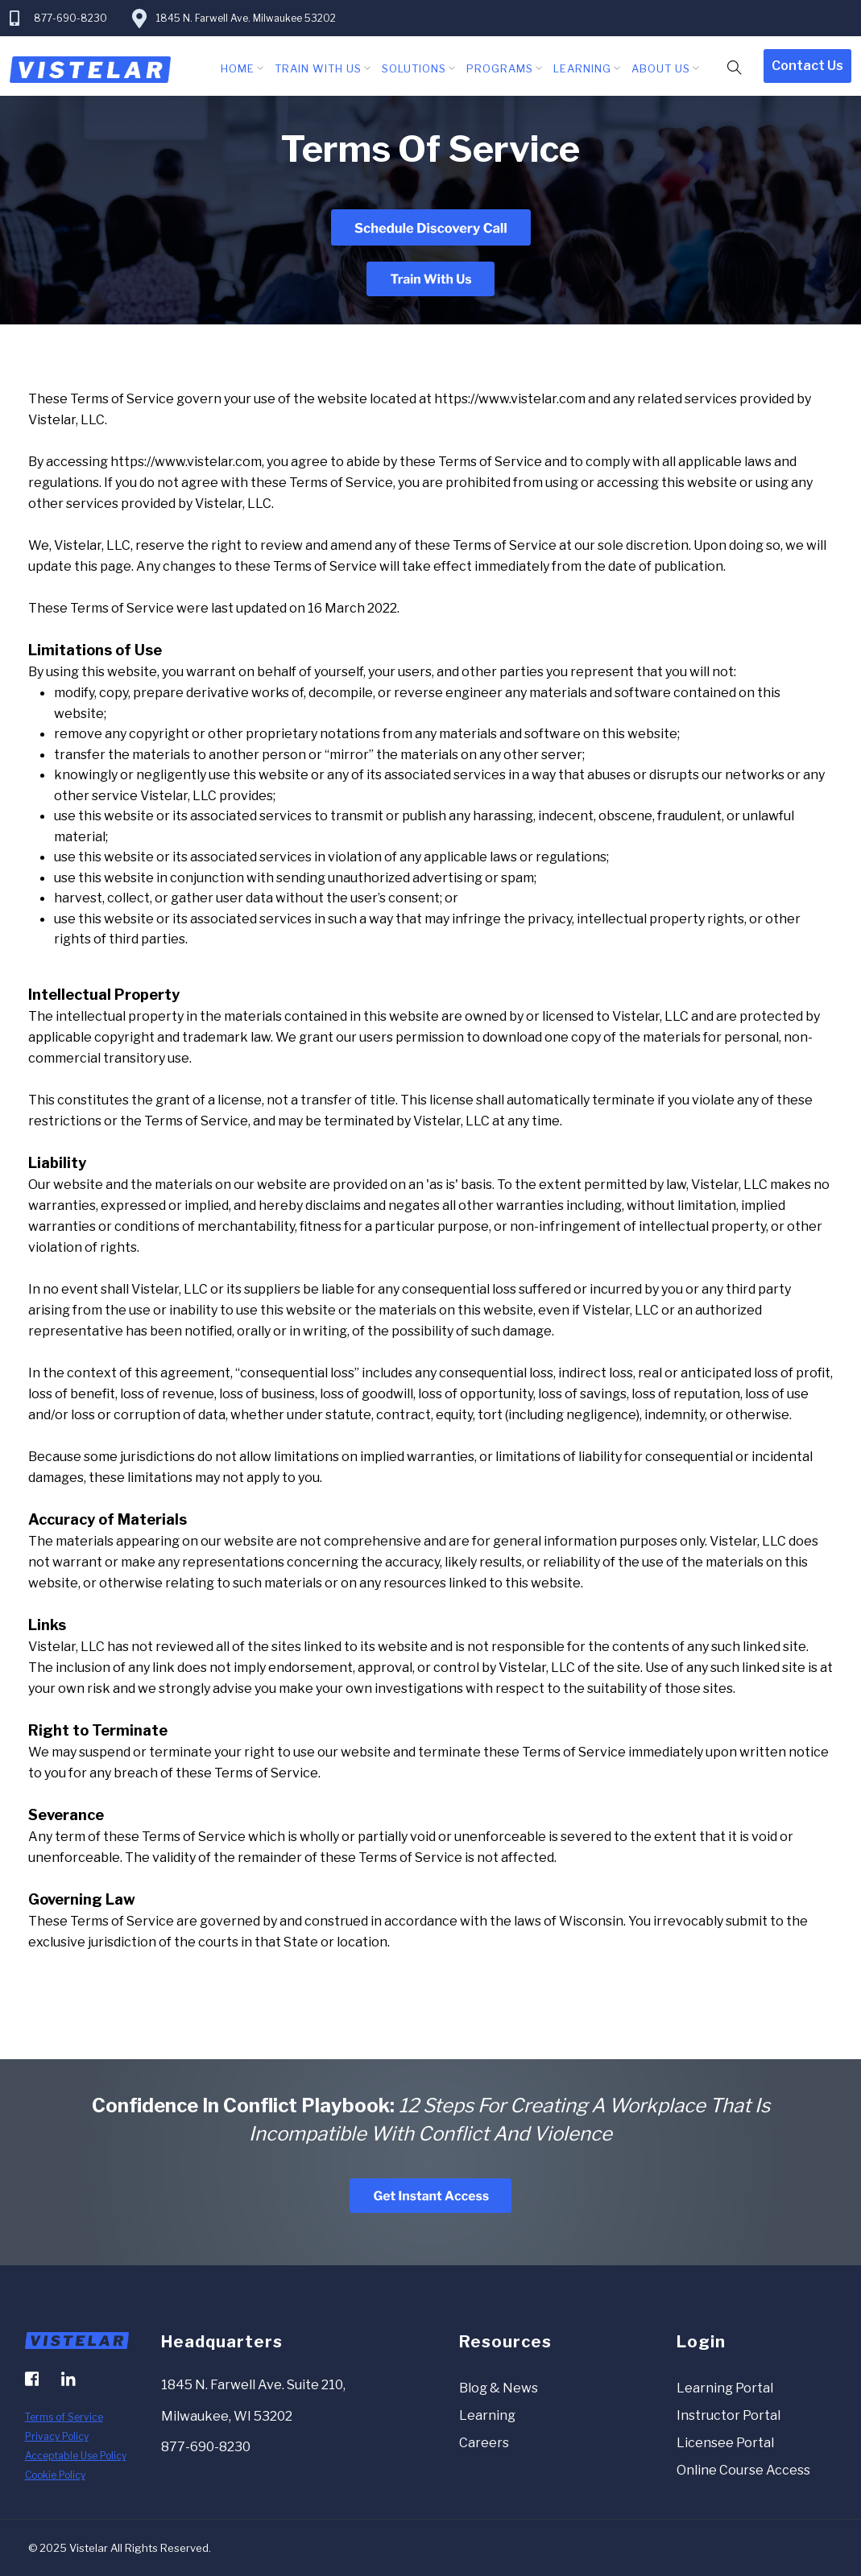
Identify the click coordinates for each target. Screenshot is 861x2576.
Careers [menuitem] (484, 2442)
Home (238, 68)
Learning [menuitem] (487, 2415)
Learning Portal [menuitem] (725, 2388)
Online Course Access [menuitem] (743, 2470)
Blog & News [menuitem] (498, 2388)
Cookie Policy (55, 2475)
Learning (582, 68)
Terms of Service (64, 2417)
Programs (499, 68)
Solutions (414, 68)
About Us (660, 68)
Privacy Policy (57, 2436)
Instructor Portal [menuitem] (728, 2415)
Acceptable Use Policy (75, 2456)
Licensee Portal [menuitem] (725, 2442)
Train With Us (318, 68)
